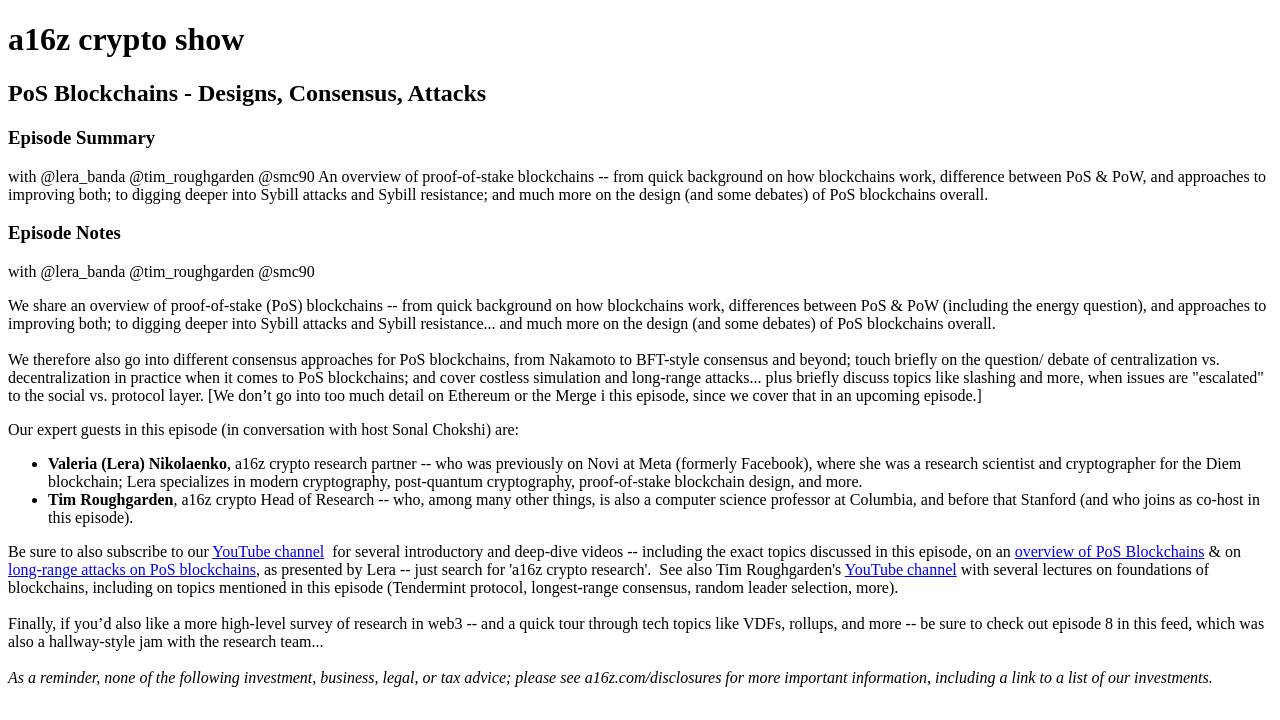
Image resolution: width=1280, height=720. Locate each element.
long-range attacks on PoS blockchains (132, 569)
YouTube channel (268, 551)
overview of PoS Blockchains (1110, 551)
